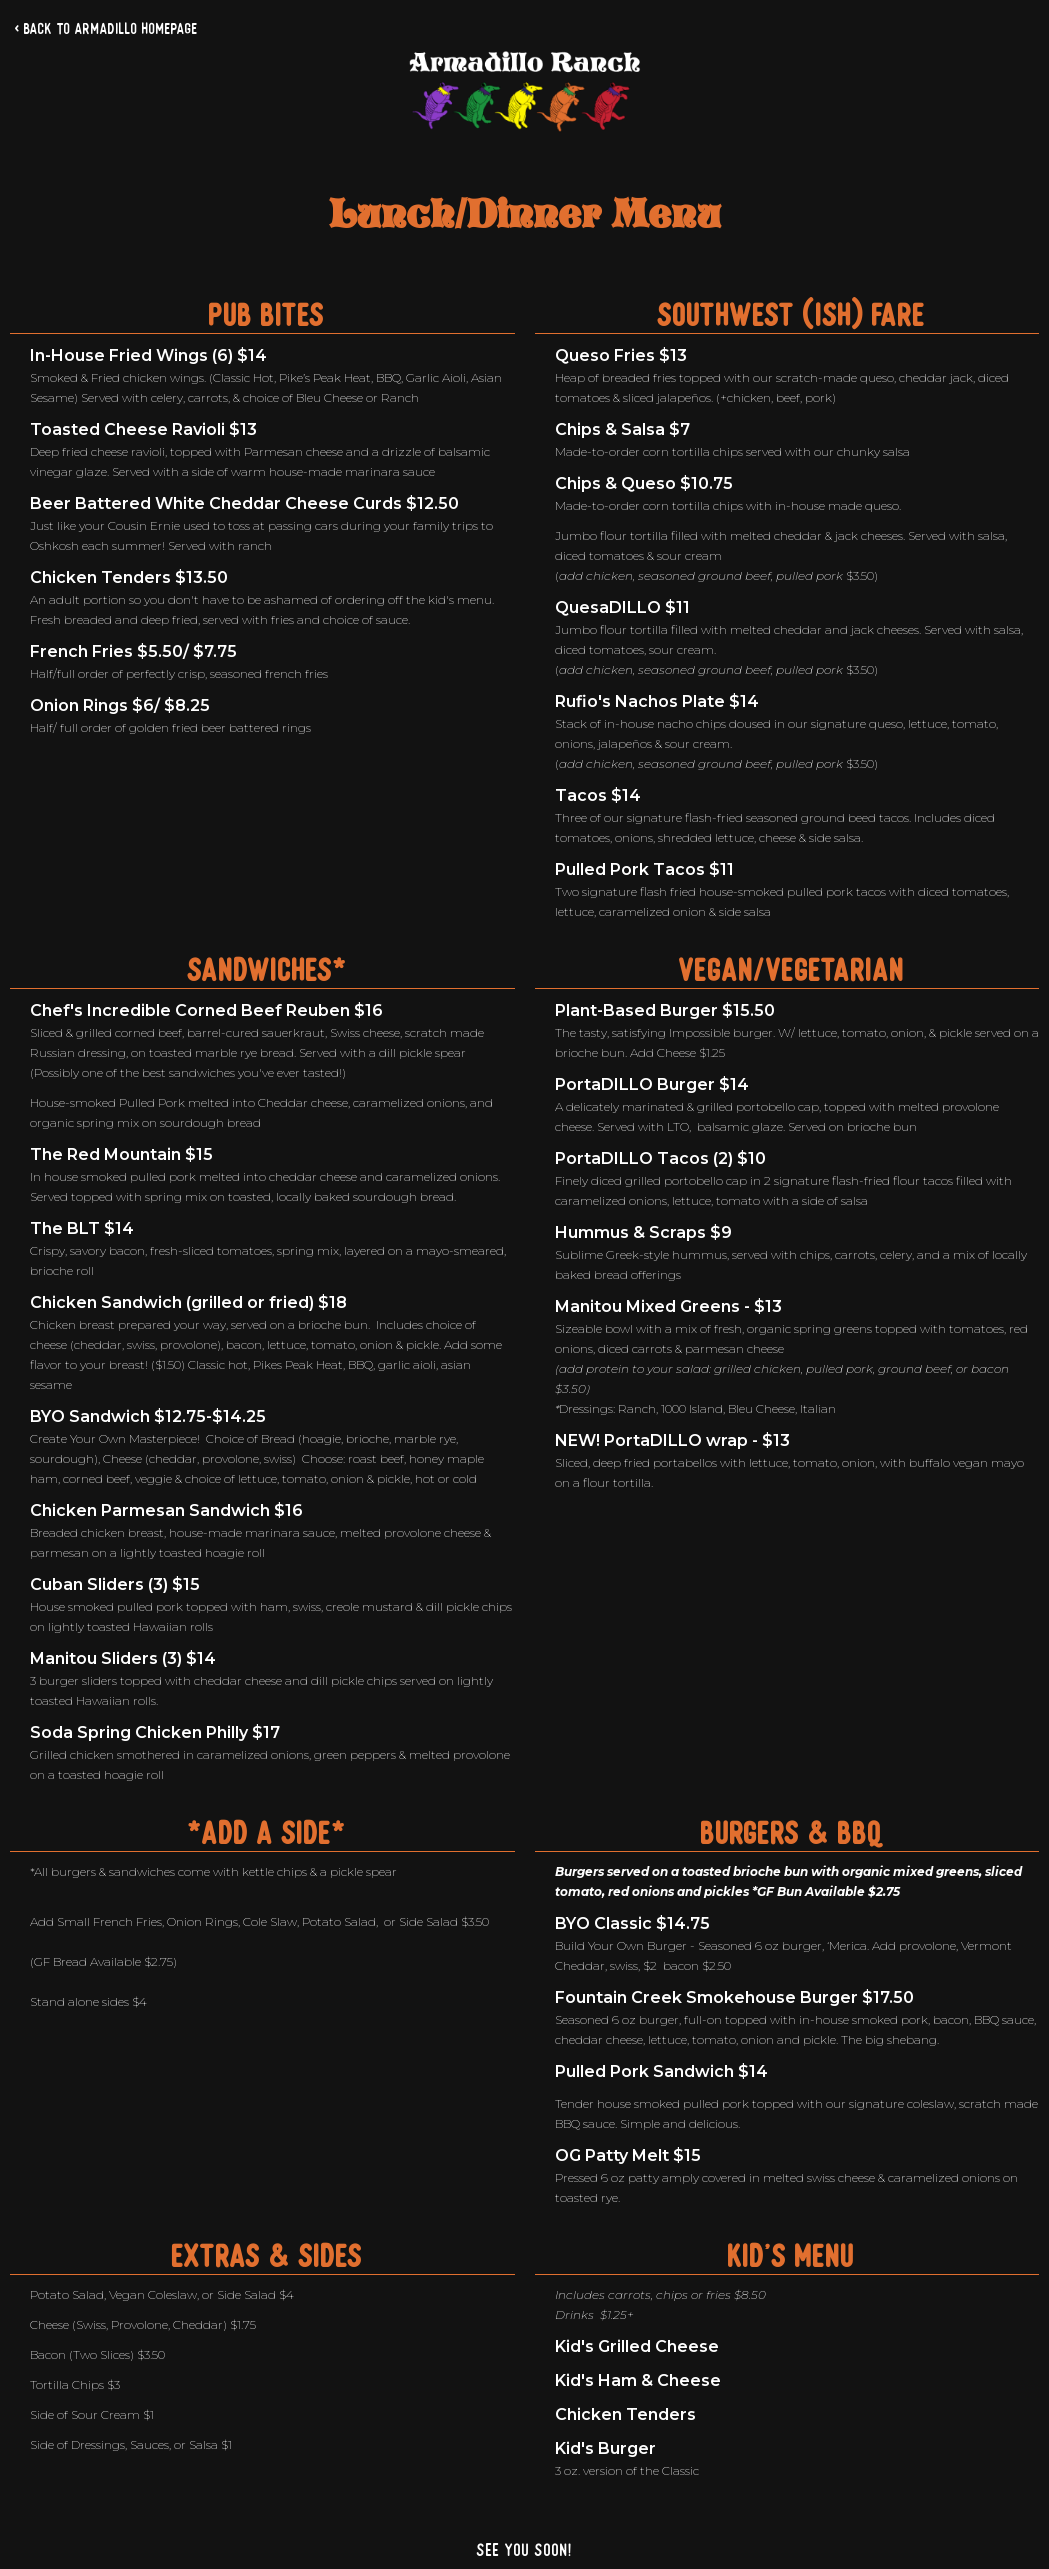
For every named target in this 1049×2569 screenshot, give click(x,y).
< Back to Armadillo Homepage (106, 28)
